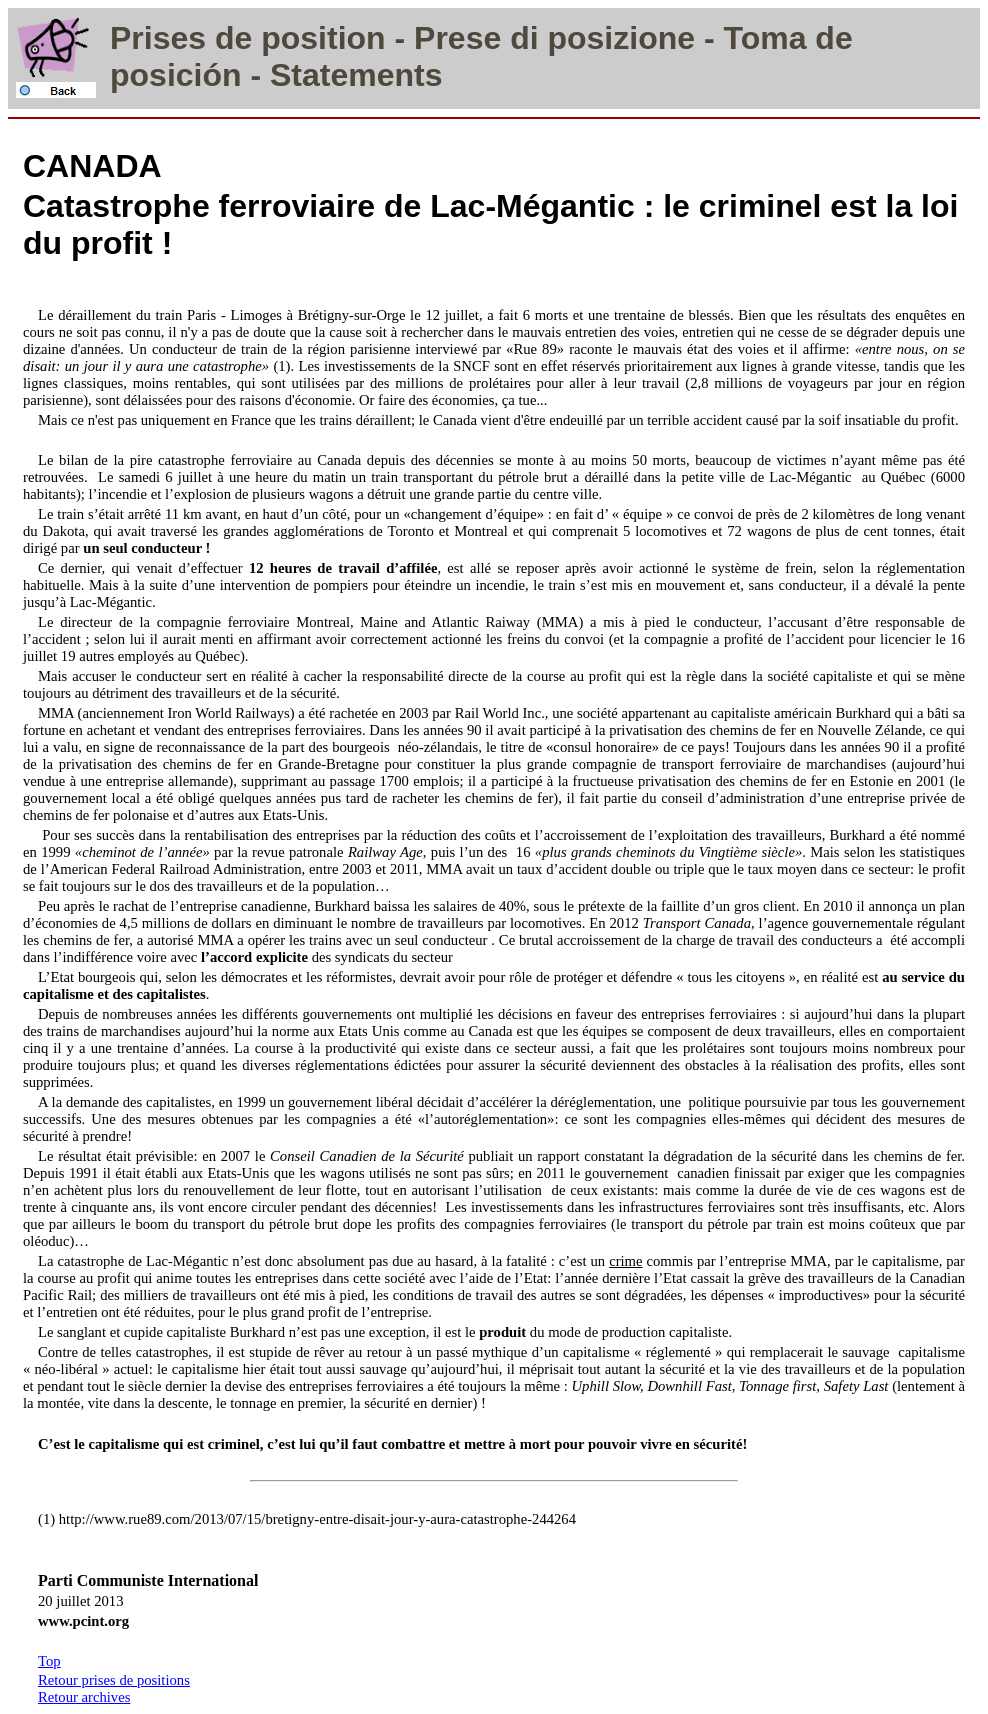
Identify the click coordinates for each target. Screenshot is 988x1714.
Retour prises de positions (114, 1680)
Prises (158, 38)
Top (49, 1661)
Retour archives (84, 1697)
